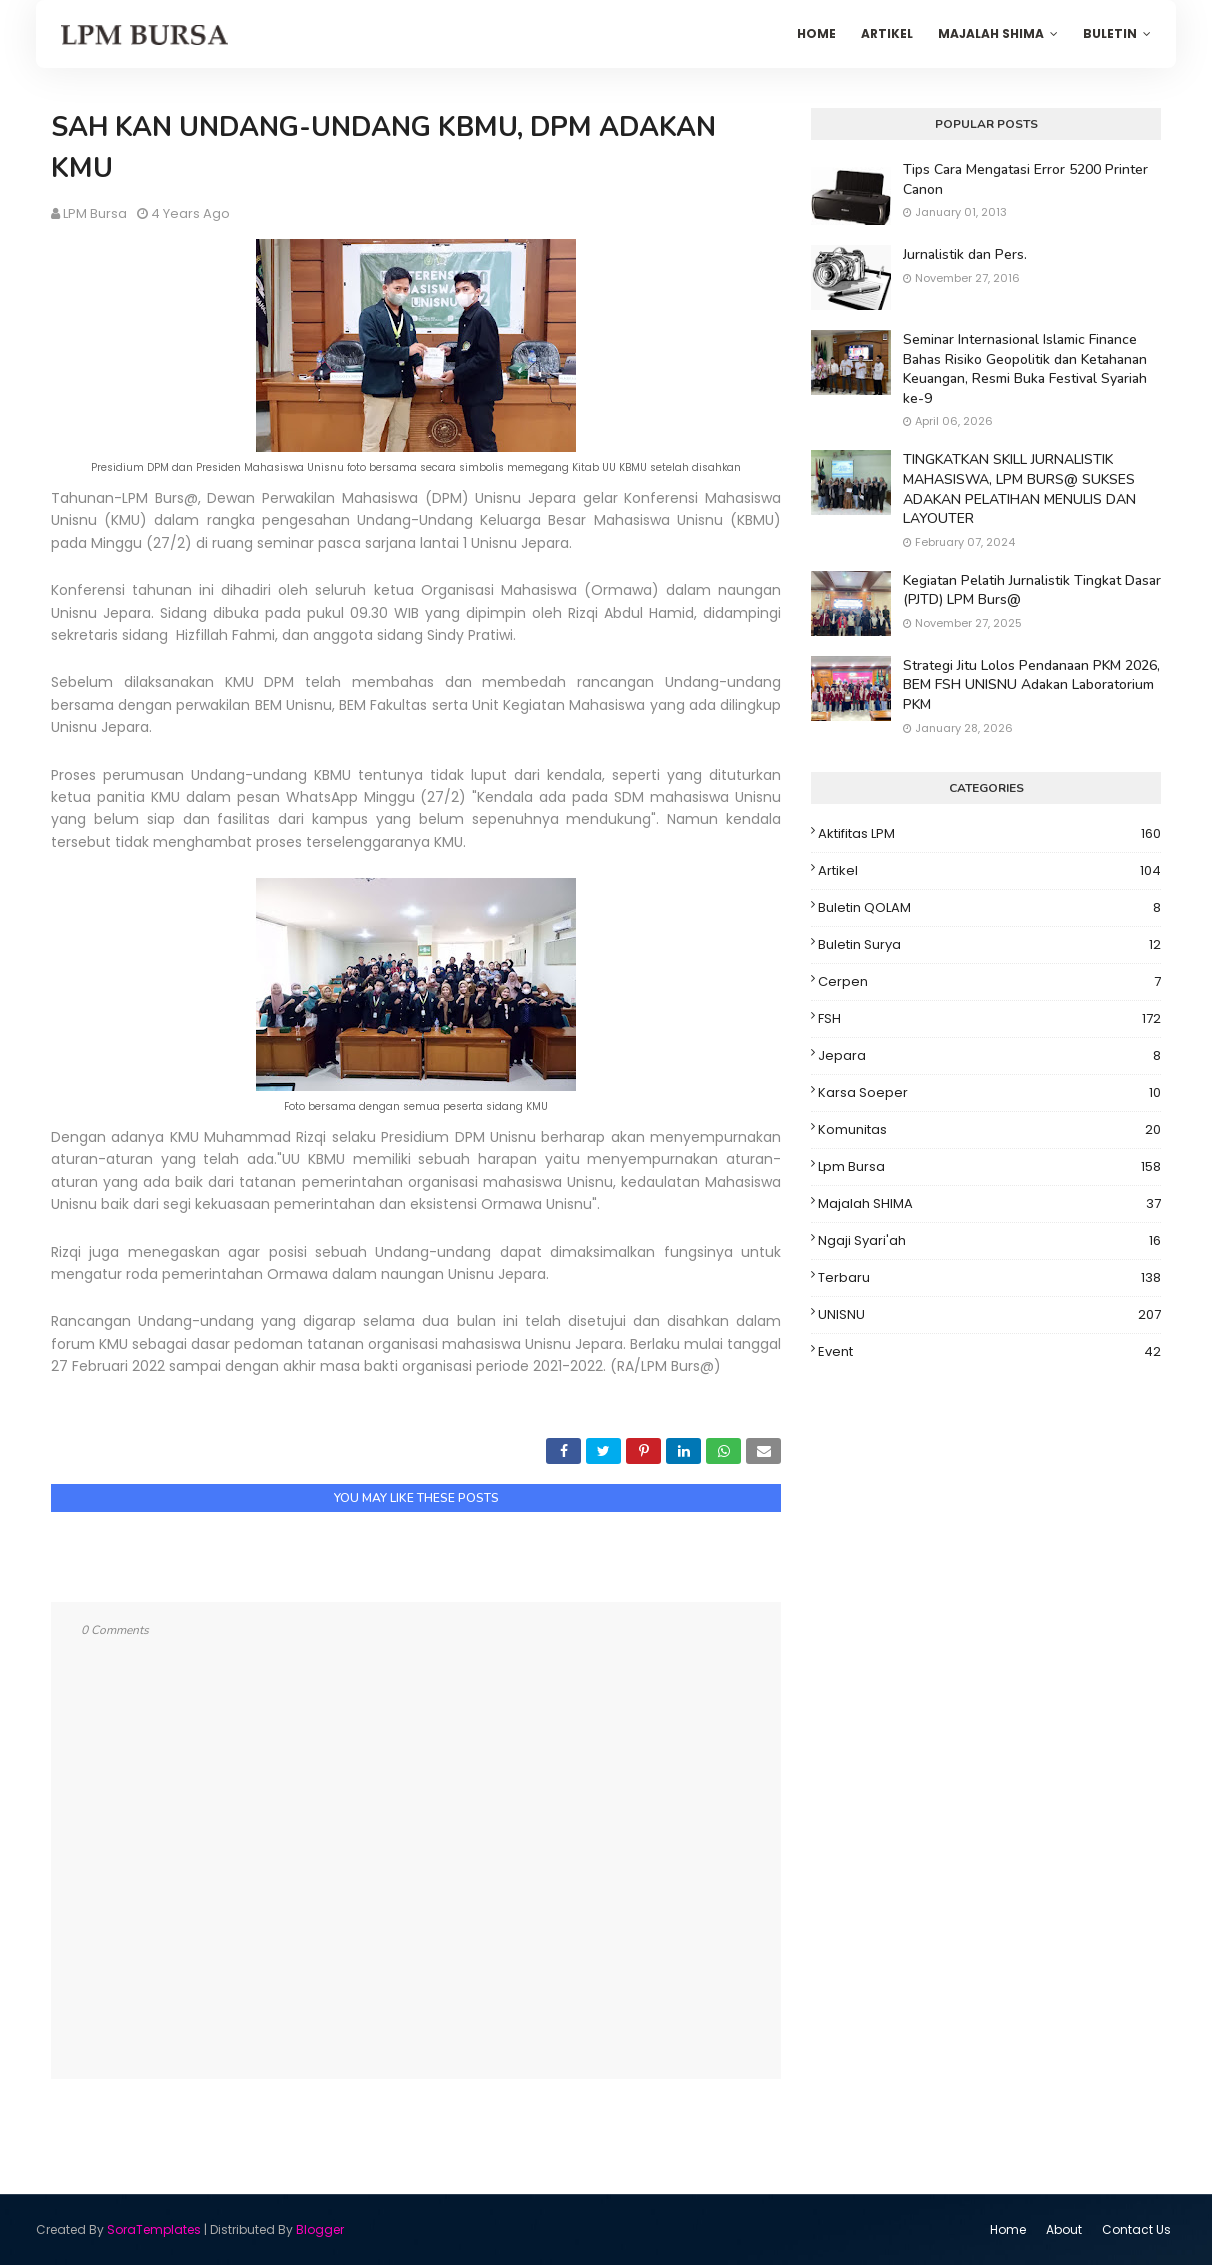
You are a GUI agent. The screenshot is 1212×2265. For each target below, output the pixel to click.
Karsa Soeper (989, 1093)
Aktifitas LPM (989, 834)
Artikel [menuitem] (887, 33)
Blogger (320, 2229)
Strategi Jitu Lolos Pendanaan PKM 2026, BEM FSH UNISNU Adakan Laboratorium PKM (1031, 685)
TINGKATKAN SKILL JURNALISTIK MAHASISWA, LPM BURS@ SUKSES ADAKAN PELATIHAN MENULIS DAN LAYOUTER (1019, 489)
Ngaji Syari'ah (989, 1241)
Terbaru (989, 1278)
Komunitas (989, 1130)
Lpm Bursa (989, 1167)
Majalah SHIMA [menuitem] (991, 33)
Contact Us (1136, 2229)
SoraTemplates (154, 2229)
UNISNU (989, 1315)
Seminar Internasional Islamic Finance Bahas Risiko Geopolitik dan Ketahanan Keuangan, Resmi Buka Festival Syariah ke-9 (1025, 369)
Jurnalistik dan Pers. (965, 254)
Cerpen (989, 982)
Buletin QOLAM (989, 908)
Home (1008, 2229)
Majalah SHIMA (989, 1204)
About (1064, 2229)
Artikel (989, 871)
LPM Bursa (95, 213)
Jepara (989, 1056)
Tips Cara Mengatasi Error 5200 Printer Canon (1025, 179)
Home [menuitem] (816, 33)
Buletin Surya (989, 945)
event (989, 1352)
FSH (989, 1019)
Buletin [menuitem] (1110, 33)
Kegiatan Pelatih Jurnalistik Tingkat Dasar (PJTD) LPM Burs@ (1032, 590)
